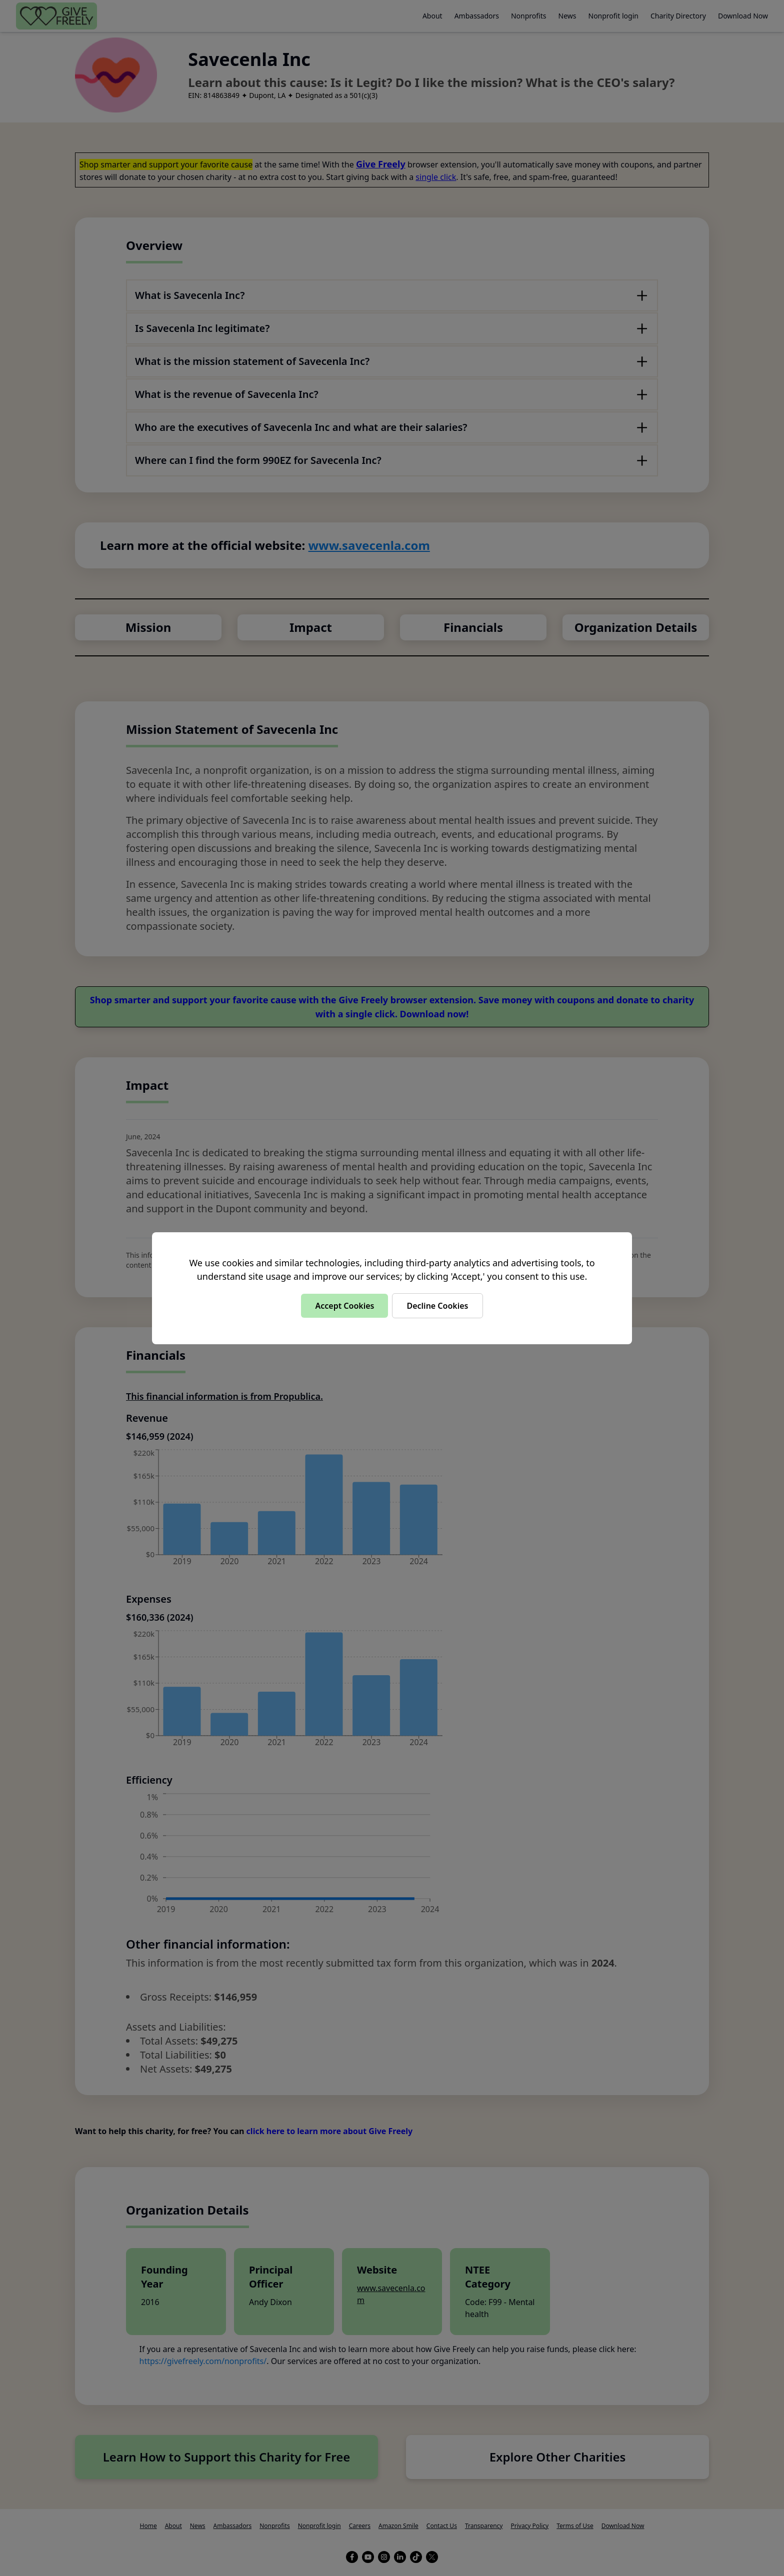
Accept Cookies (344, 1305)
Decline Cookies (437, 1305)
